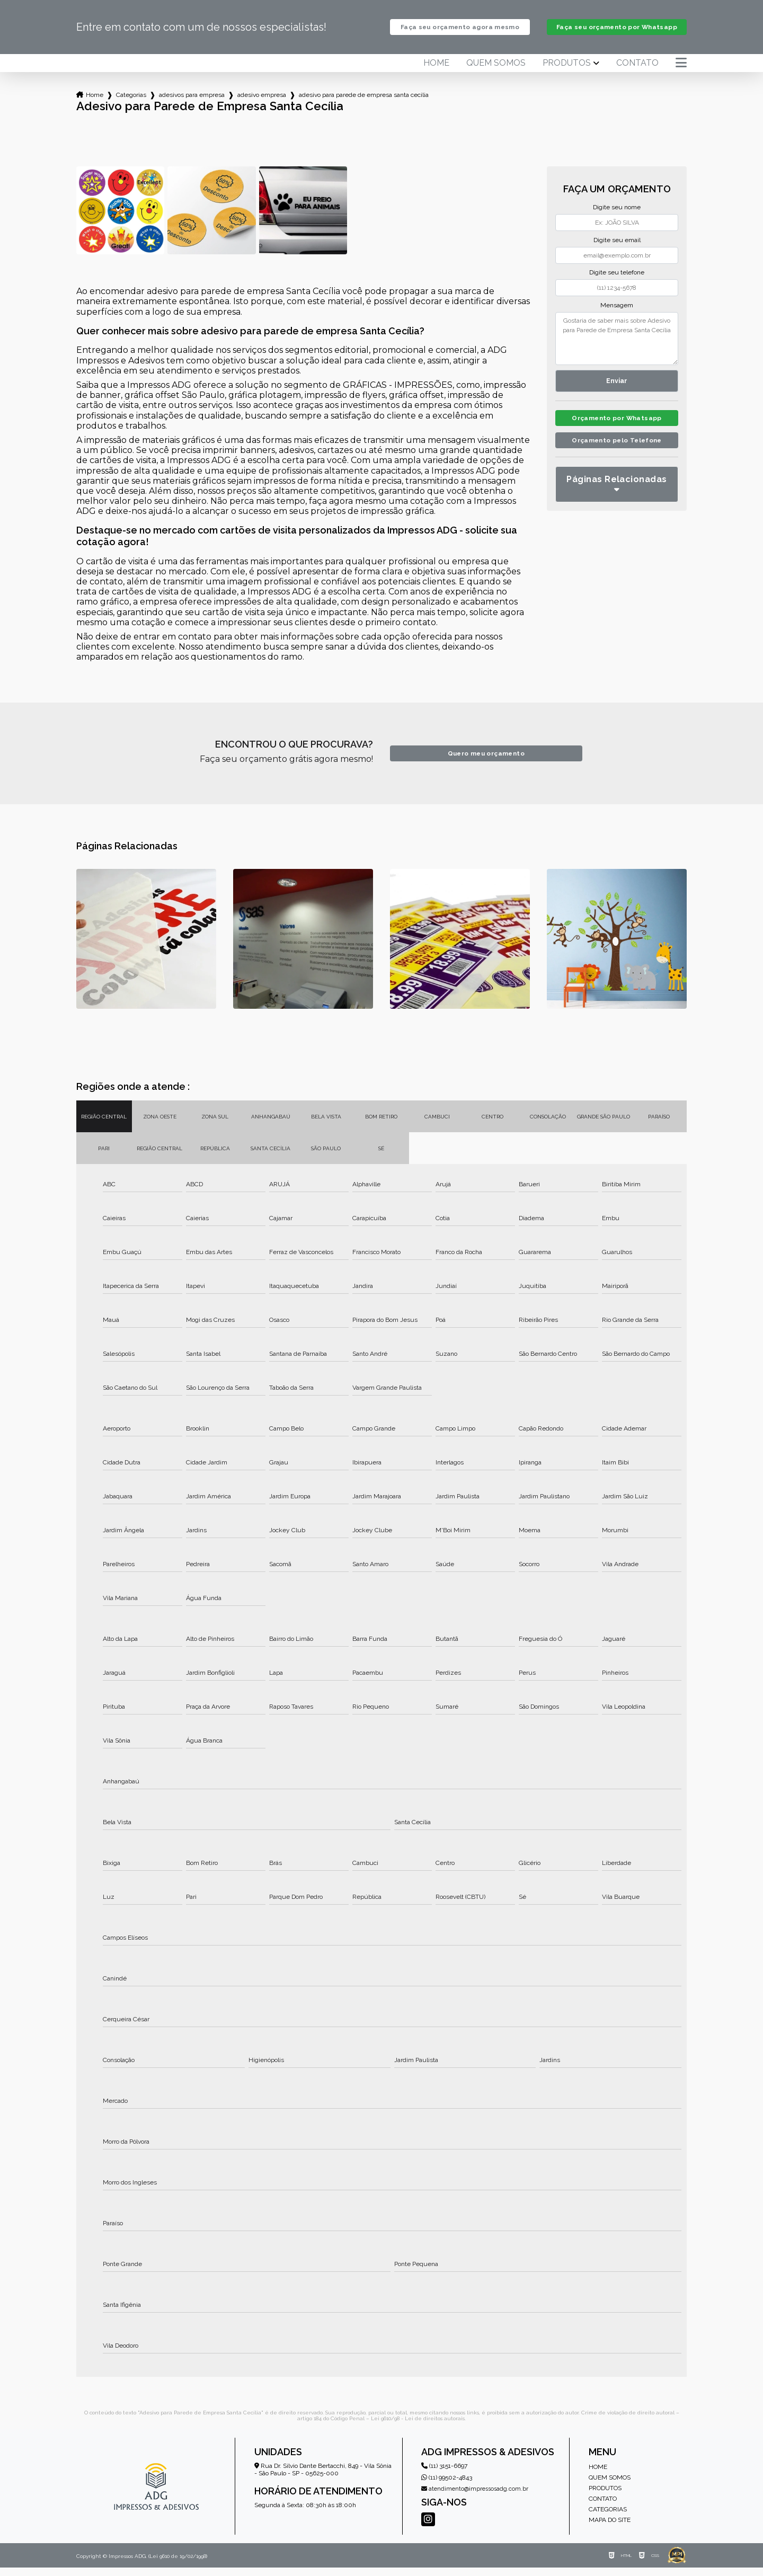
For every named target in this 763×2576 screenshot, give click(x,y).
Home (436, 71)
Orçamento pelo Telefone (617, 452)
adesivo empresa (261, 103)
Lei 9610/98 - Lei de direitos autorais (418, 2427)
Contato (637, 71)
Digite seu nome (617, 215)
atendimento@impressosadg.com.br (474, 2497)
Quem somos (496, 71)
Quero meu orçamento (486, 762)
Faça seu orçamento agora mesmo (460, 31)
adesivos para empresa (192, 103)
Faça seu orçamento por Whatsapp (616, 31)
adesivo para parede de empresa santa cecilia (364, 103)
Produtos (567, 71)
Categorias (131, 103)
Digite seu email (617, 248)
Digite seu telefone (616, 281)
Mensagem (616, 313)
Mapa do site (610, 2528)
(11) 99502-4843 (446, 2486)
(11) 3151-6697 (444, 2474)
